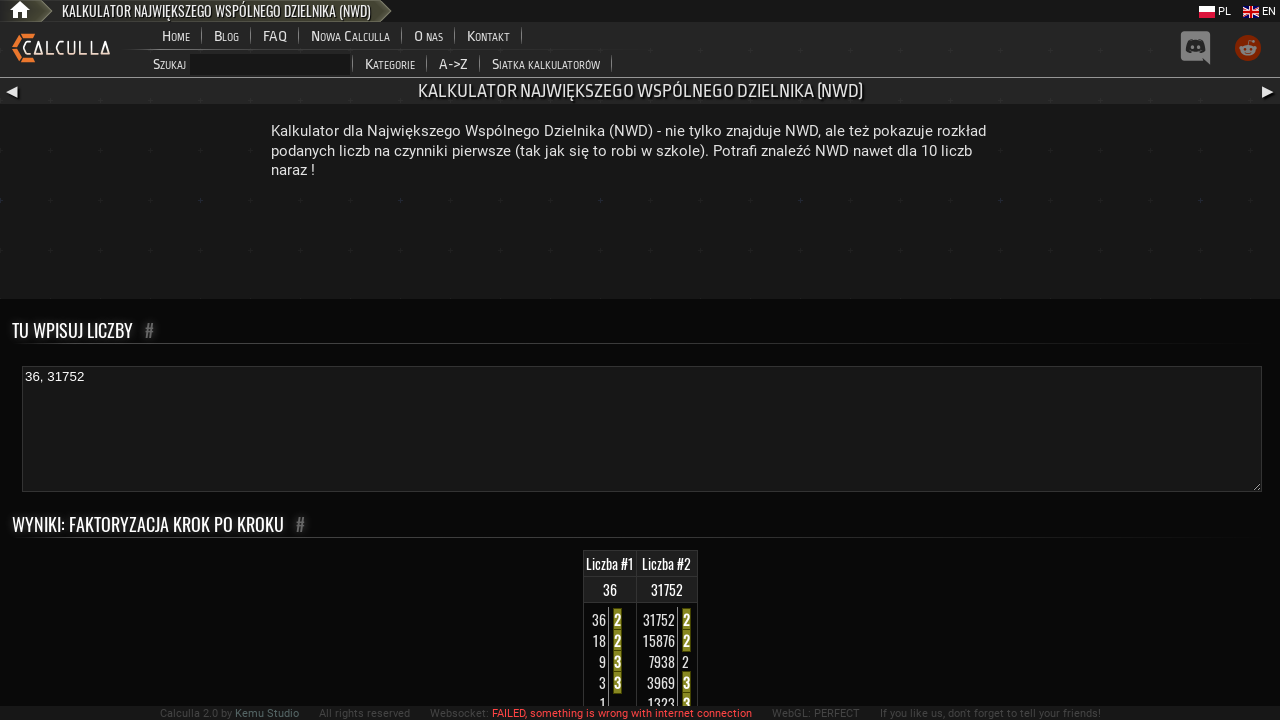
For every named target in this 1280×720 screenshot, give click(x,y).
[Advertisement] (640, 244)
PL (1215, 11)
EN (1259, 11)
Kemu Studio (267, 713)
